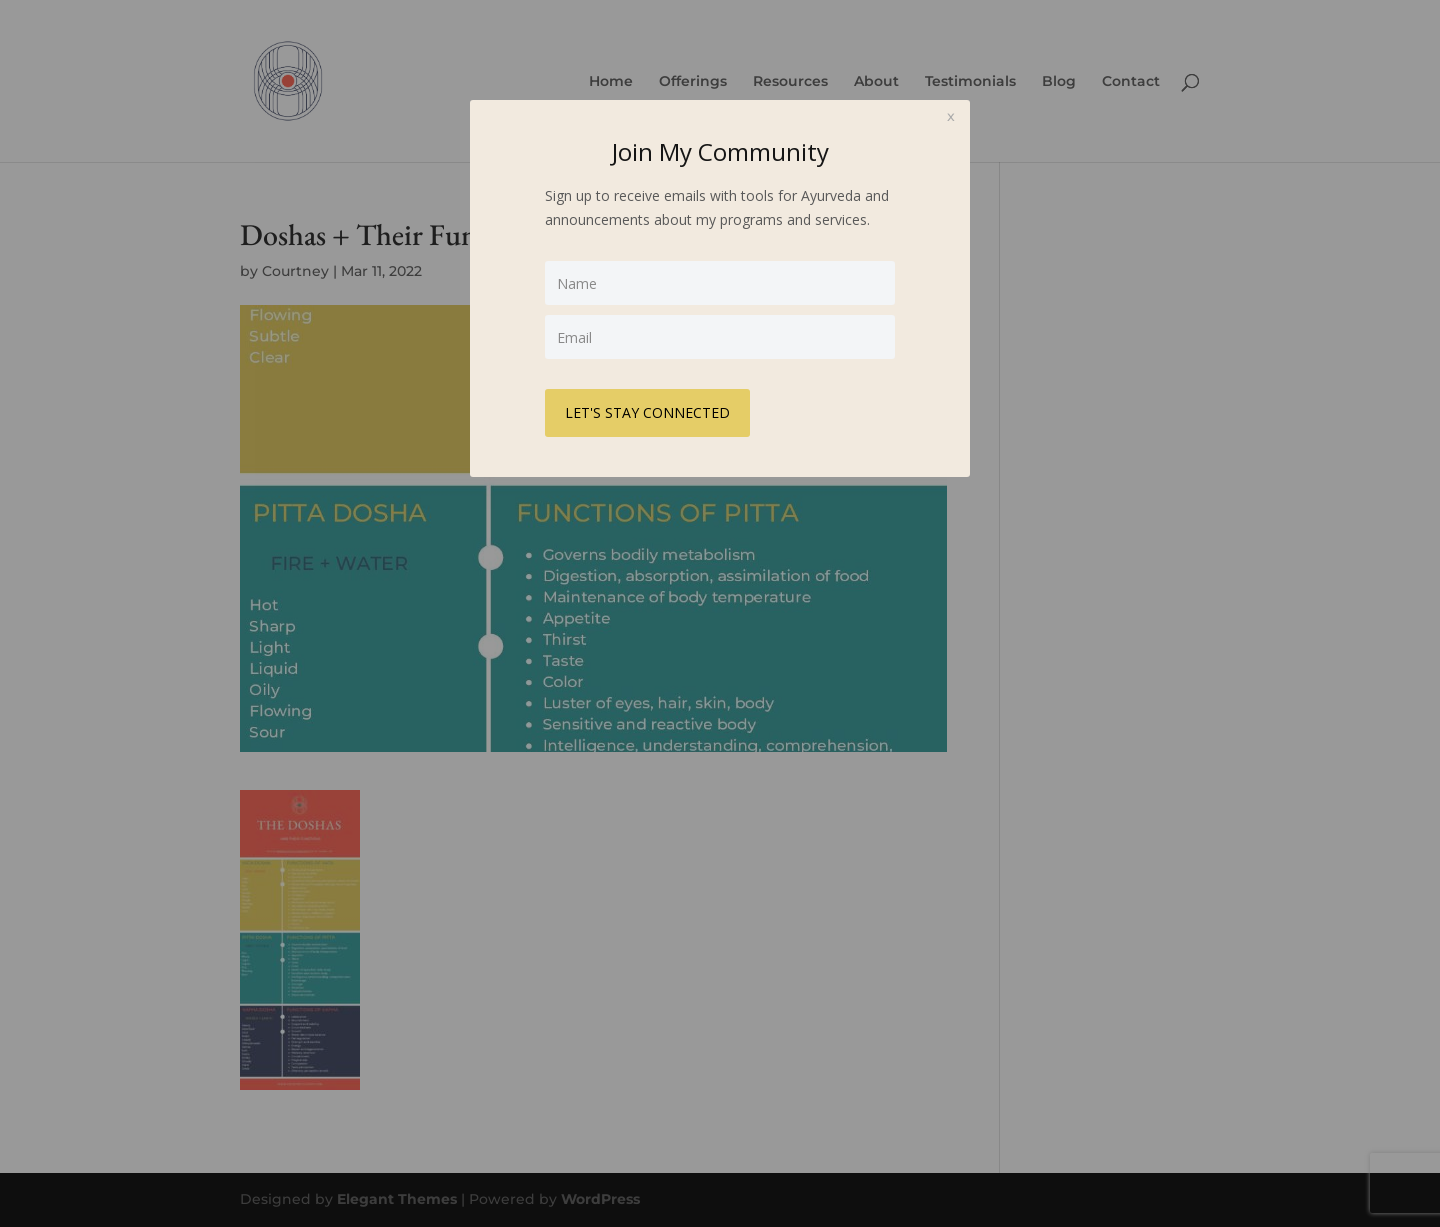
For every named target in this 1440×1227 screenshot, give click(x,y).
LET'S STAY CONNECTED (647, 412)
